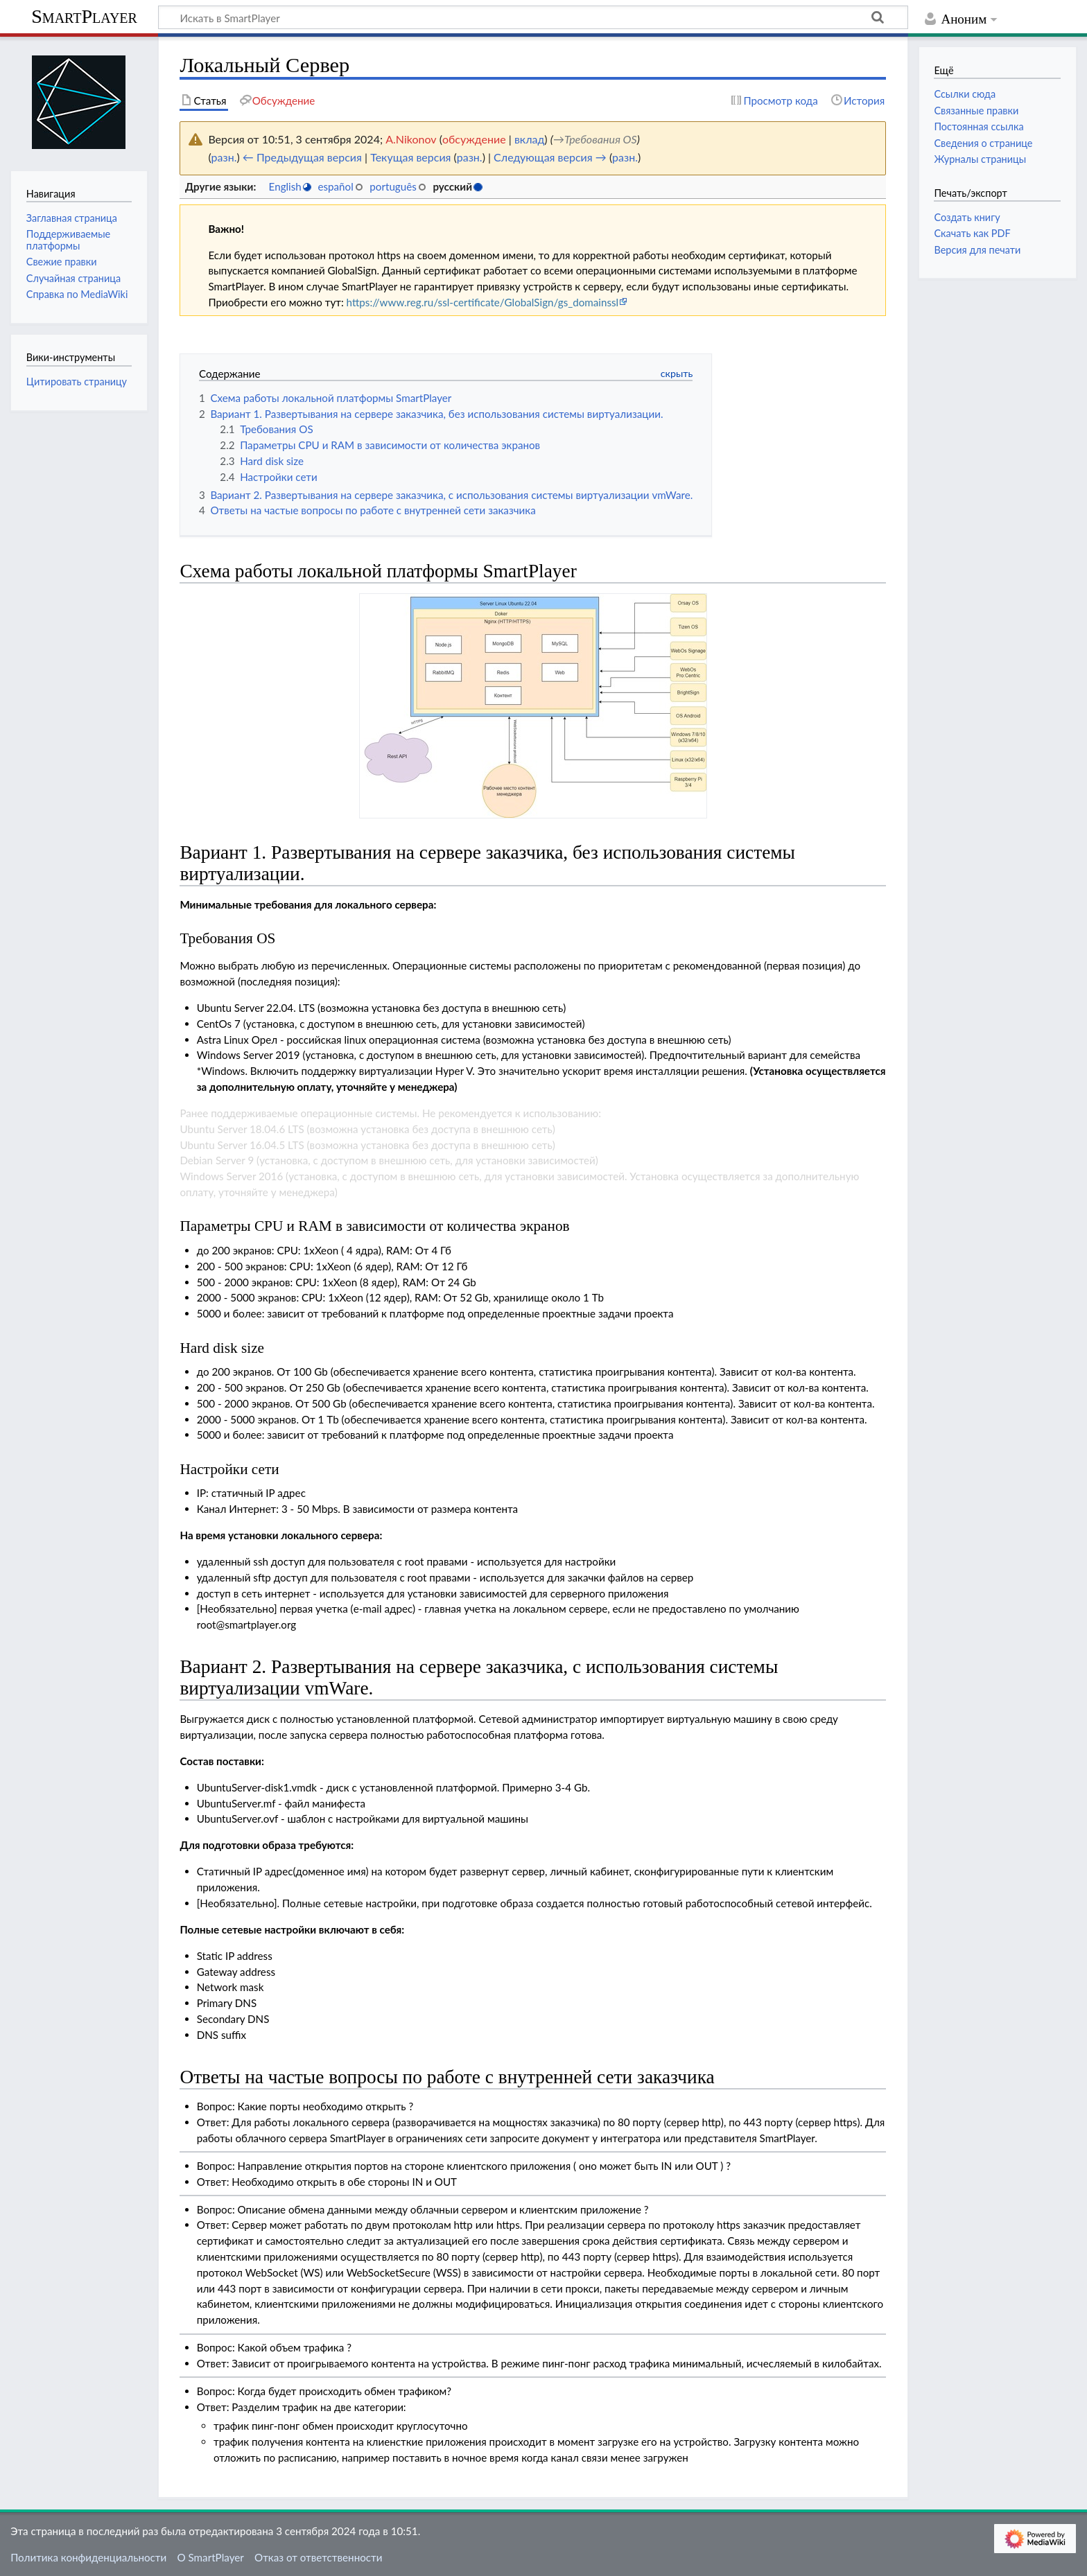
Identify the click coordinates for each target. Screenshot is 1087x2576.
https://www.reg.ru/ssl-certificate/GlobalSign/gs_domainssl (483, 302)
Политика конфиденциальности (88, 2557)
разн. (224, 157)
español (335, 186)
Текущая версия (410, 157)
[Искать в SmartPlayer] (533, 17)
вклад (529, 139)
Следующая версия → (550, 157)
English (285, 186)
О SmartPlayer (210, 2557)
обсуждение (474, 139)
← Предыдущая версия (302, 157)
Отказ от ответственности (318, 2557)
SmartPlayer (84, 16)
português (393, 186)
